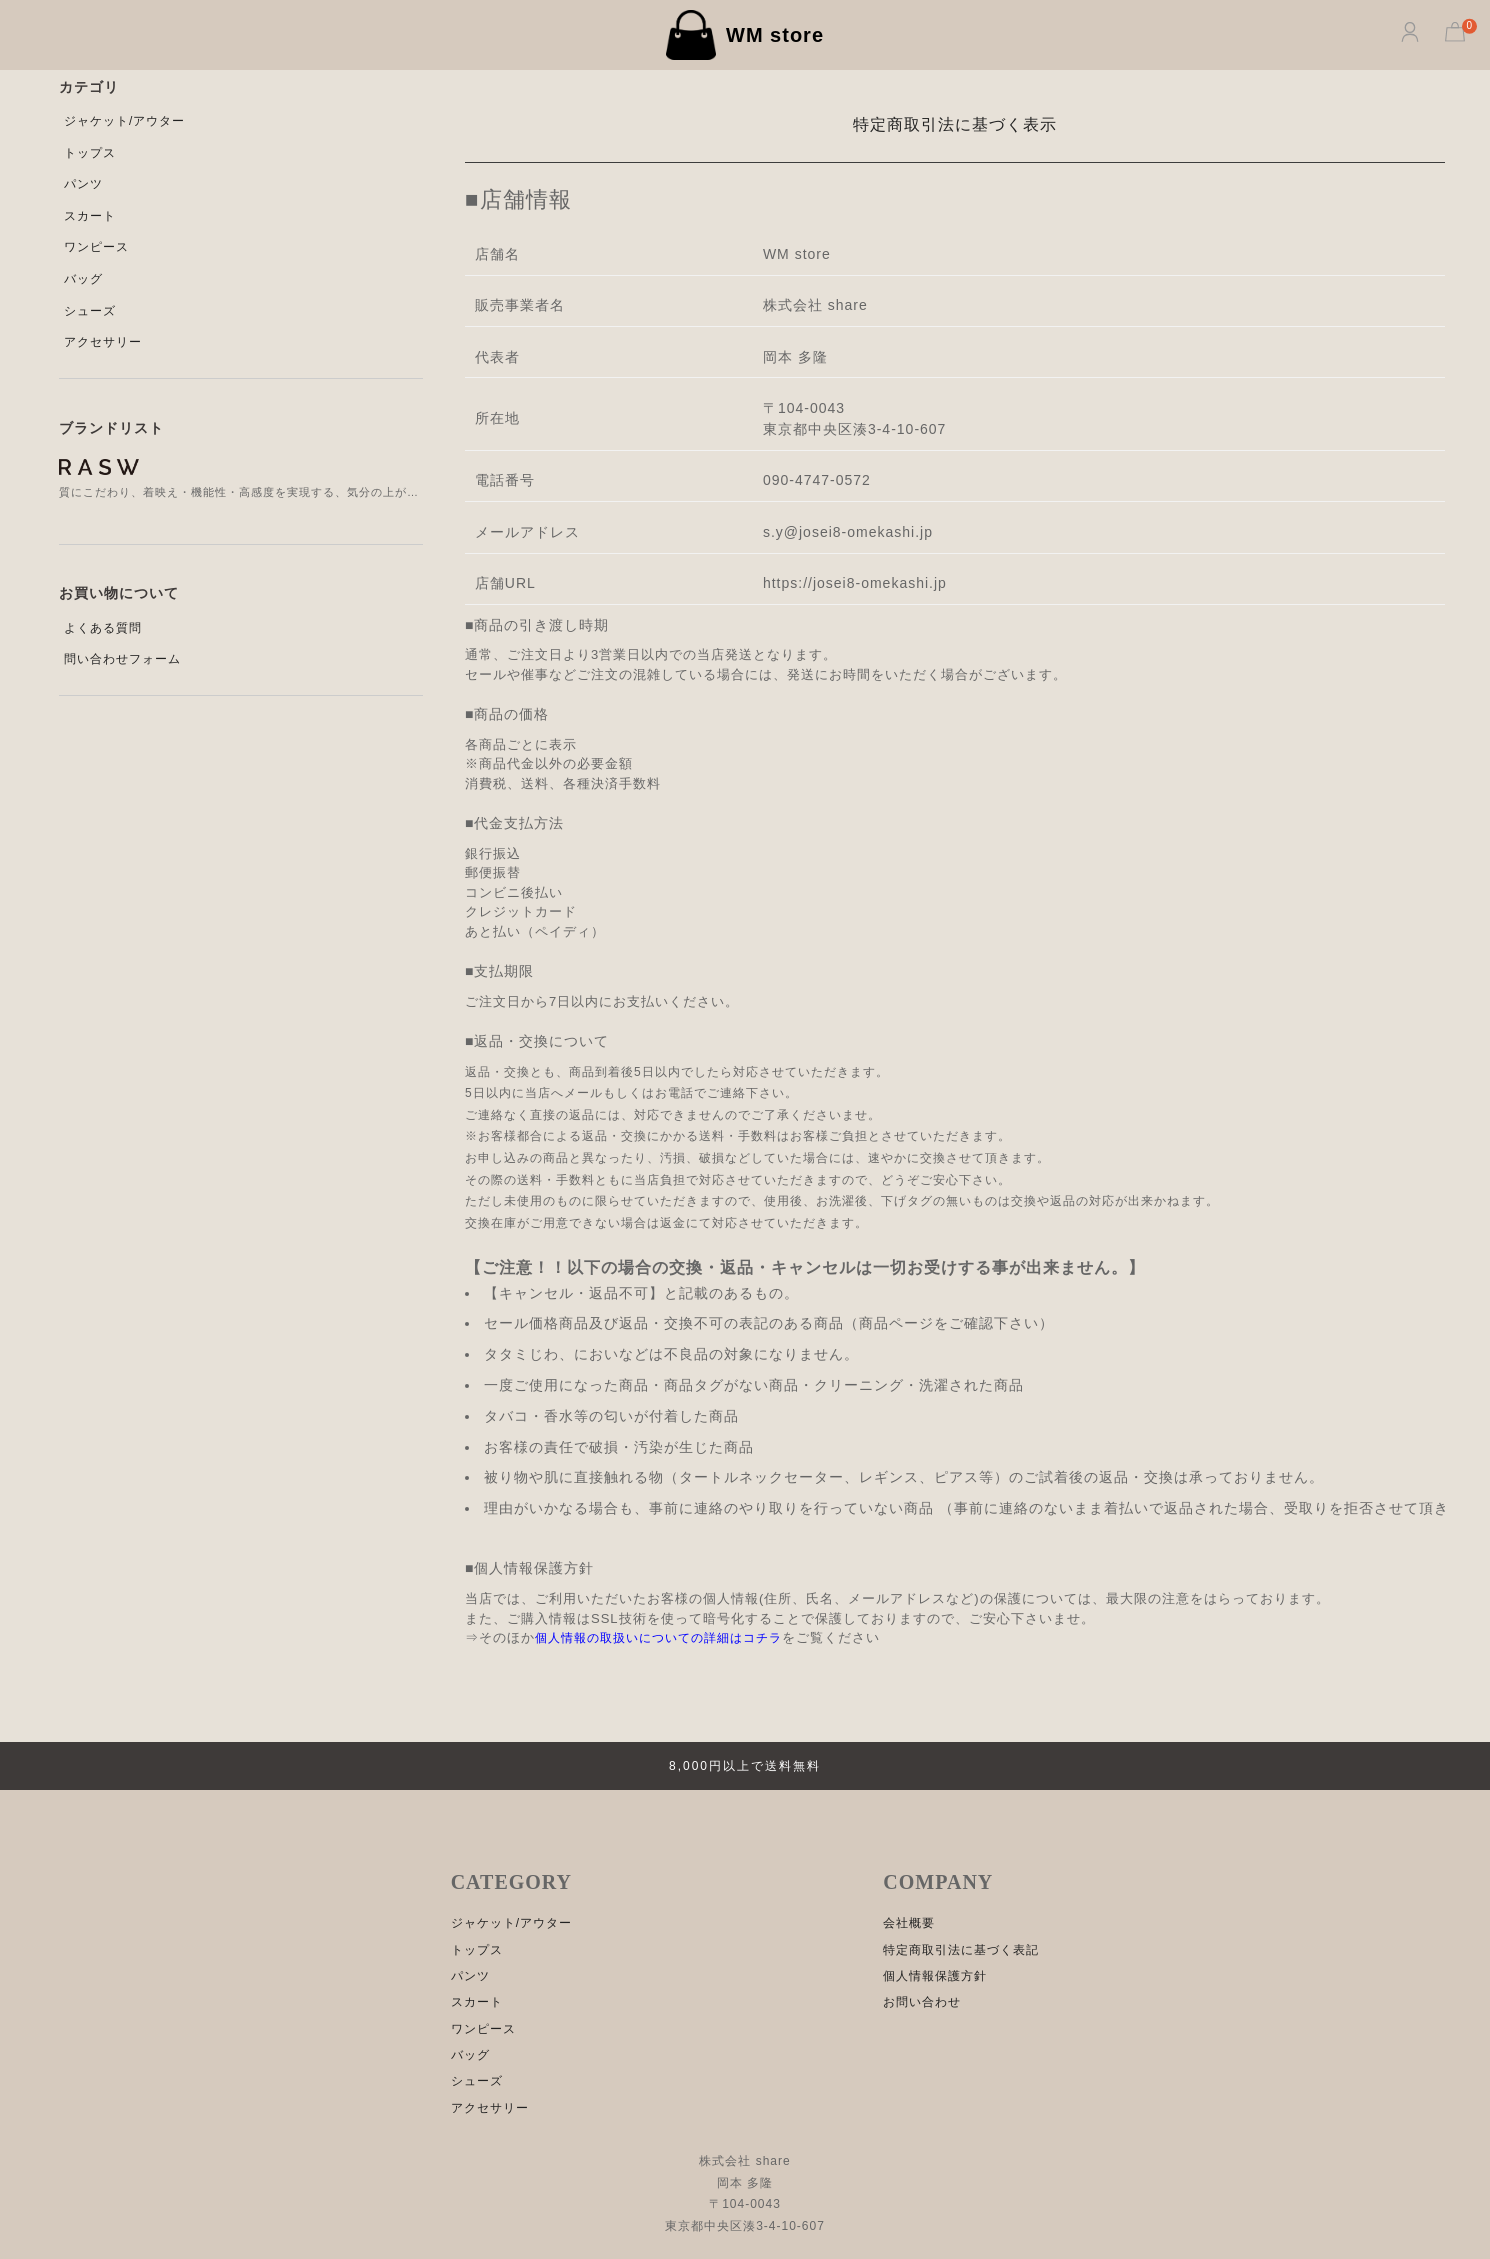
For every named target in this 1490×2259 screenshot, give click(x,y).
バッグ (83, 279)
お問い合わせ (922, 2002)
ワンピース (96, 247)
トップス (90, 153)
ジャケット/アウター (124, 121)
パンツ (83, 184)
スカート (90, 216)
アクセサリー (103, 342)
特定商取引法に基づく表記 (961, 1950)
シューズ (90, 311)
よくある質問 (103, 628)
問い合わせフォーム (122, 659)
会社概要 (909, 1923)
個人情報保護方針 (935, 1976)
